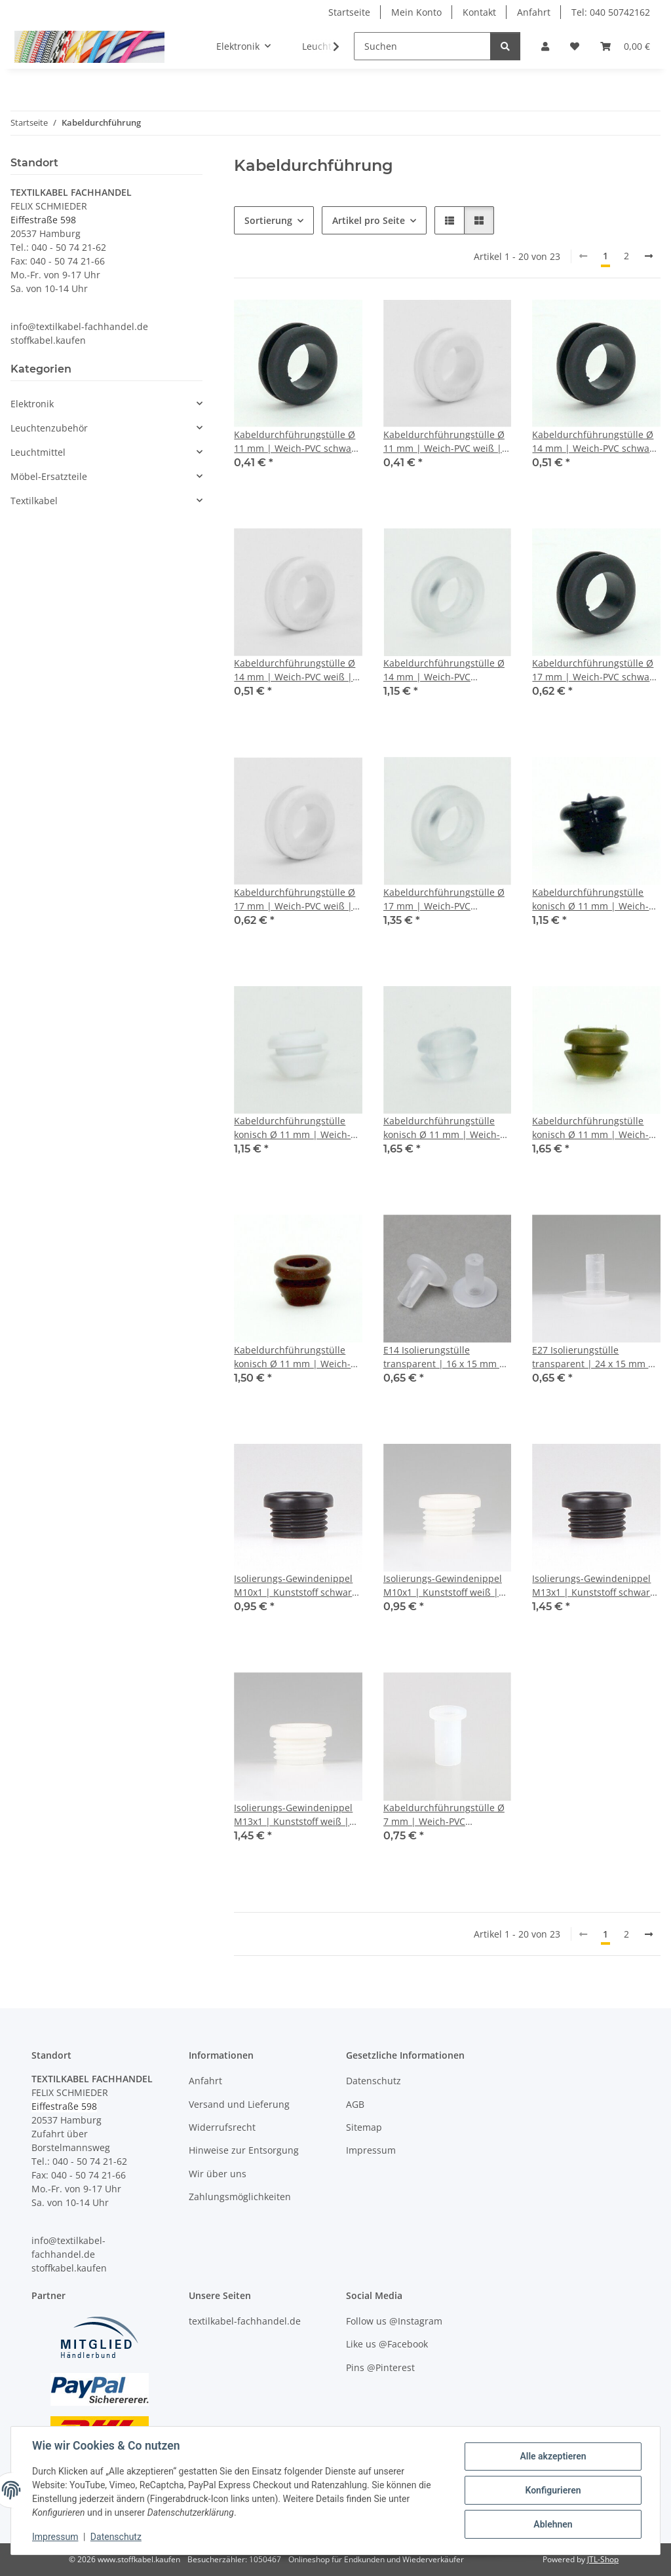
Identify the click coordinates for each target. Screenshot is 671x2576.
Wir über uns (217, 2173)
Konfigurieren (553, 2490)
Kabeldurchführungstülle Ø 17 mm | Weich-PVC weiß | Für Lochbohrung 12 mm (294, 899)
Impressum (55, 2536)
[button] (545, 46)
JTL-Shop (603, 2559)
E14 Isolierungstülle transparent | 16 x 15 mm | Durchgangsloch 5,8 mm (444, 1357)
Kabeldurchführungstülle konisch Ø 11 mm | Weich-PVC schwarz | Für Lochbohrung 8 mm (590, 899)
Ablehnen (552, 2524)
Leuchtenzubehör (49, 428)
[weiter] (649, 256)
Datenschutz (116, 2536)
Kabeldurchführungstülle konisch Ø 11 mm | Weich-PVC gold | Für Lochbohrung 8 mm (594, 1127)
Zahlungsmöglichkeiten (240, 2196)
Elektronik (32, 403)
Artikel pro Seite (368, 220)
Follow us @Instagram (394, 2321)
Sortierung (268, 220)
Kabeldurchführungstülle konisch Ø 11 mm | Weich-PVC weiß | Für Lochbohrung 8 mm (297, 1127)
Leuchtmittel (38, 452)
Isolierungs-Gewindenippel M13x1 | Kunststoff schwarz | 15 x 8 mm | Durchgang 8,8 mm (596, 1585)
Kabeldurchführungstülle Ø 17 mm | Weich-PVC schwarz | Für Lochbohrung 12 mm (595, 670)
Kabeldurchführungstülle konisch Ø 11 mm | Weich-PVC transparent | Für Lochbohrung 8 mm (441, 1127)
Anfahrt (533, 12)
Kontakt (479, 12)
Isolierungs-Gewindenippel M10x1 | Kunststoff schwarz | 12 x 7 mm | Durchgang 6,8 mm (298, 1585)
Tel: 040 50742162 (610, 12)
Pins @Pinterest (380, 2367)
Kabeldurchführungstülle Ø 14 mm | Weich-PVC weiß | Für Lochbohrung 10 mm (294, 670)
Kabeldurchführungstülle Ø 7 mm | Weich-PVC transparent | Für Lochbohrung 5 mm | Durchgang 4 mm (444, 1814)
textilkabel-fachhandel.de (245, 2321)
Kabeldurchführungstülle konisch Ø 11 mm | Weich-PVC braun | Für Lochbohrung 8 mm (292, 1357)
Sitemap (364, 2127)
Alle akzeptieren (553, 2456)
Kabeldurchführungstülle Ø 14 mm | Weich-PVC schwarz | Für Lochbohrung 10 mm (595, 441)
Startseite (349, 12)
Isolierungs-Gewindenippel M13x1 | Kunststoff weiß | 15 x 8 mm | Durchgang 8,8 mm (294, 1814)
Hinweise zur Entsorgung (244, 2150)
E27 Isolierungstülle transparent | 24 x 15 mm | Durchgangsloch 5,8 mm (592, 1357)
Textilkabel (34, 500)
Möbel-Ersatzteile (48, 476)
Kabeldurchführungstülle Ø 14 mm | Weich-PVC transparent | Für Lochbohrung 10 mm (444, 670)
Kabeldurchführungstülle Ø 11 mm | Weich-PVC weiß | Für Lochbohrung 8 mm (444, 441)
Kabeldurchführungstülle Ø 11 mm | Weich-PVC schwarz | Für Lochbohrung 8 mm (297, 441)
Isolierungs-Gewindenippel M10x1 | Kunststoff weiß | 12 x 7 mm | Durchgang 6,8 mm (443, 1585)
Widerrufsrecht (222, 2127)
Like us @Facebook (387, 2344)
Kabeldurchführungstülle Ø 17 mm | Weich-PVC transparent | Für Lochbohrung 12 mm (444, 899)
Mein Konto (416, 12)
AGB (355, 2104)
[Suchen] (422, 46)
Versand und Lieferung (239, 2104)
